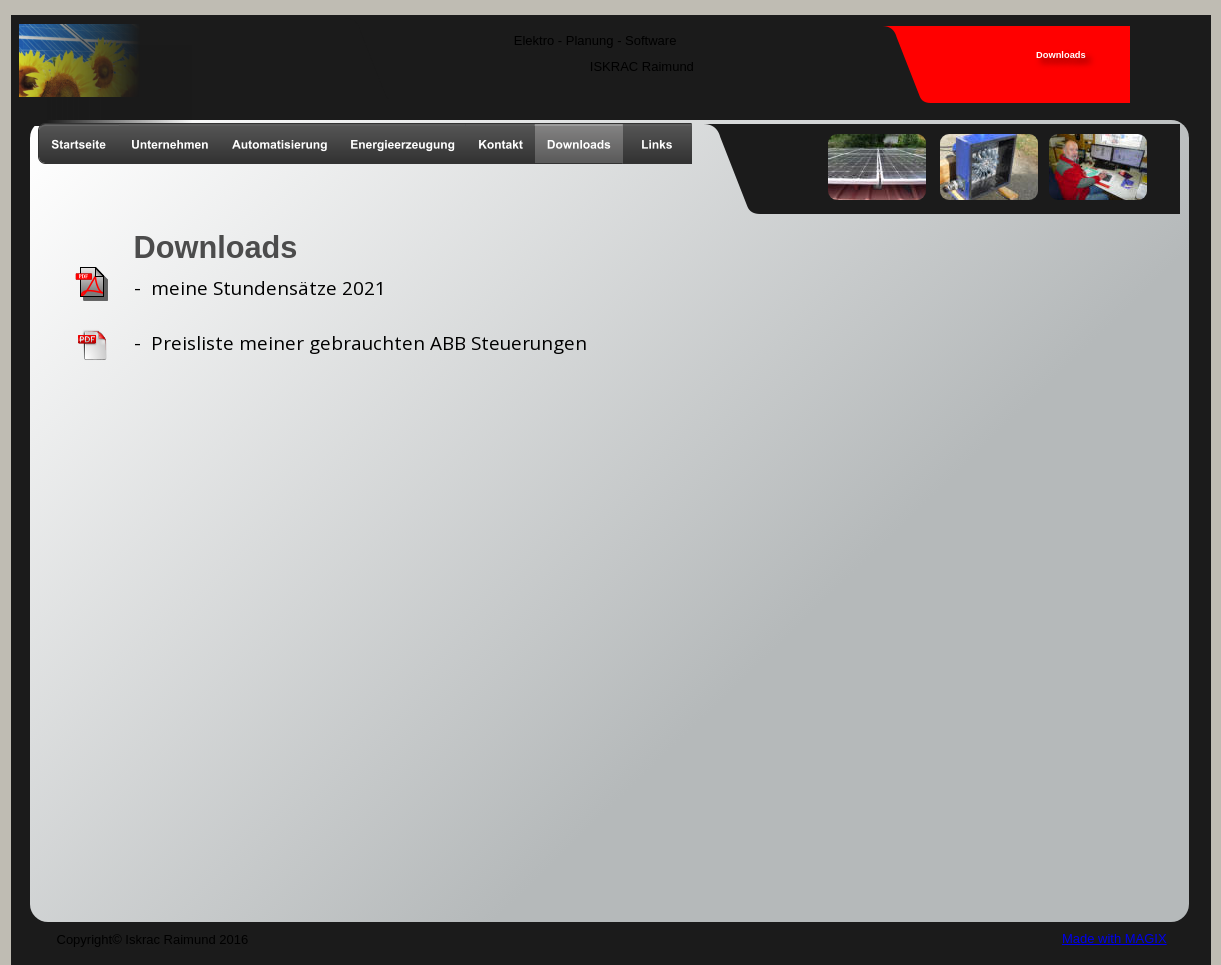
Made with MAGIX (1114, 938)
